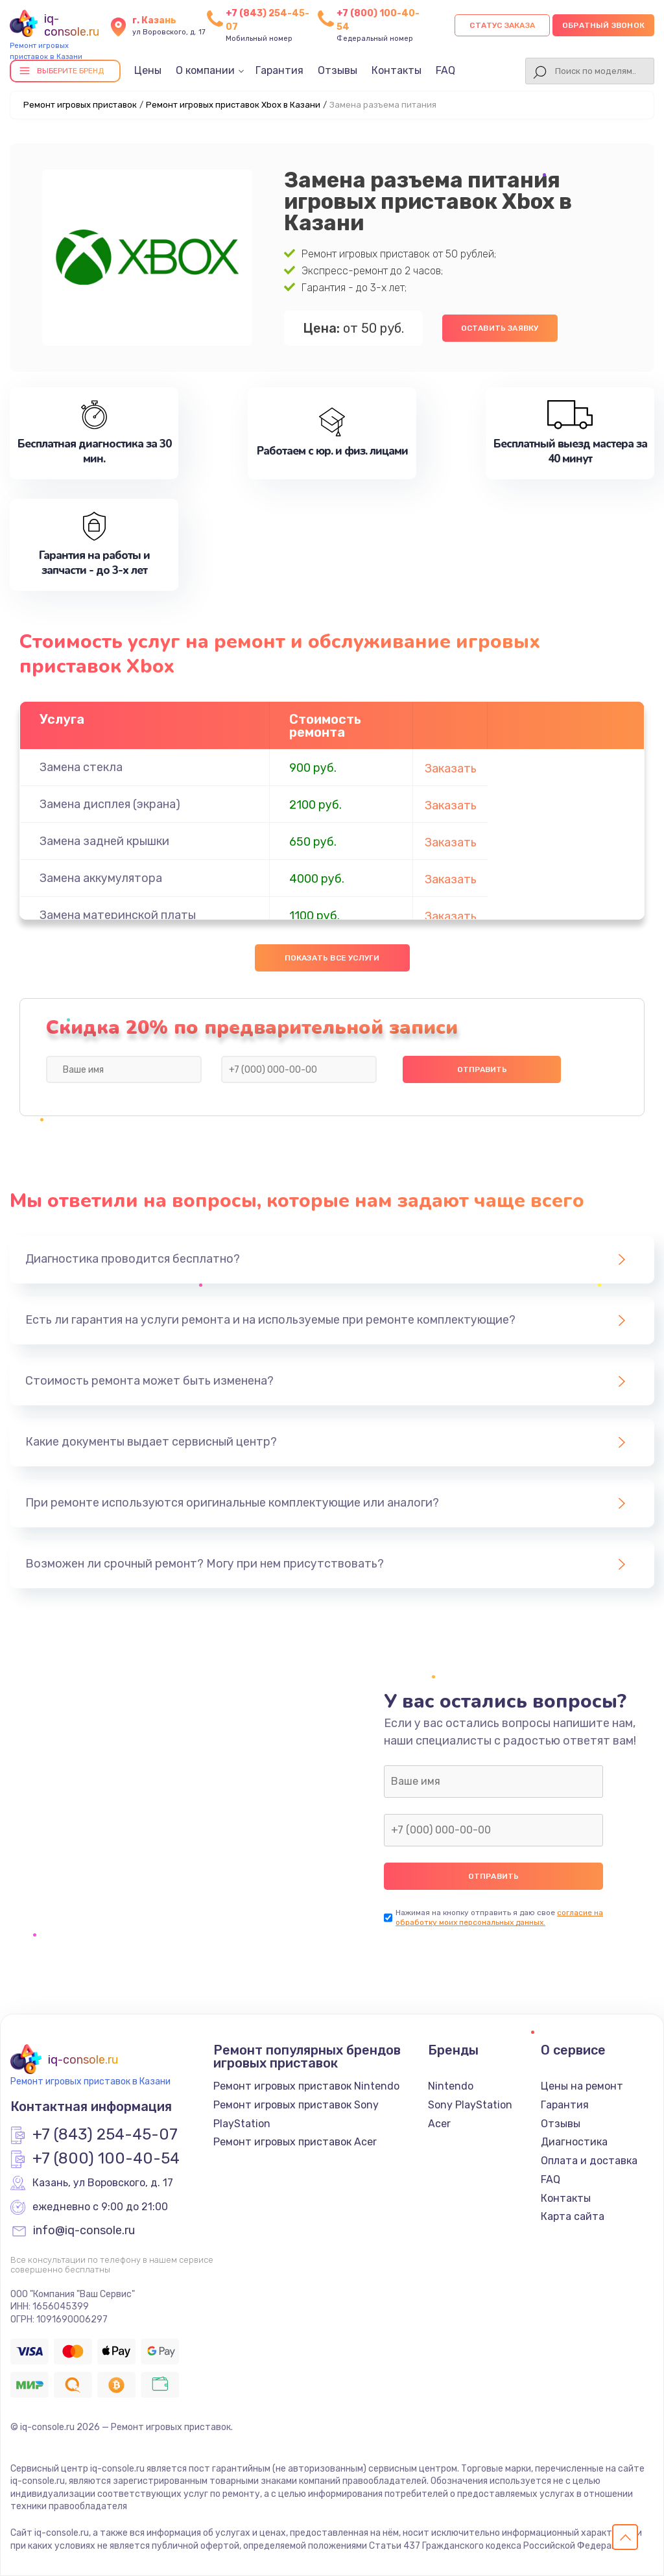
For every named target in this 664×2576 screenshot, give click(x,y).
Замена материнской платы (118, 915)
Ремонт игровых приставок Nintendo (306, 2086)
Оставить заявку (500, 328)
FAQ (445, 70)
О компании (205, 70)
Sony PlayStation (470, 2105)
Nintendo (450, 2086)
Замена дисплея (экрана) (110, 804)
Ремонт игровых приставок (80, 105)
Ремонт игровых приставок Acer (295, 2142)
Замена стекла (81, 767)
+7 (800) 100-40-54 (106, 2159)
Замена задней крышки (104, 841)
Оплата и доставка (589, 2160)
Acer (439, 2123)
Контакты (396, 70)
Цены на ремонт (582, 2086)
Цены (147, 70)
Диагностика (574, 2142)
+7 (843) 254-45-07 (105, 2135)
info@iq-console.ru (84, 2230)
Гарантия (279, 70)
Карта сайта (572, 2216)
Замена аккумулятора (101, 878)
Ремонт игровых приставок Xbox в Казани (233, 105)
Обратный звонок (603, 25)
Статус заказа (502, 25)
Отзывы (337, 70)
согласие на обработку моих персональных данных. (499, 1917)
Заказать (451, 768)
